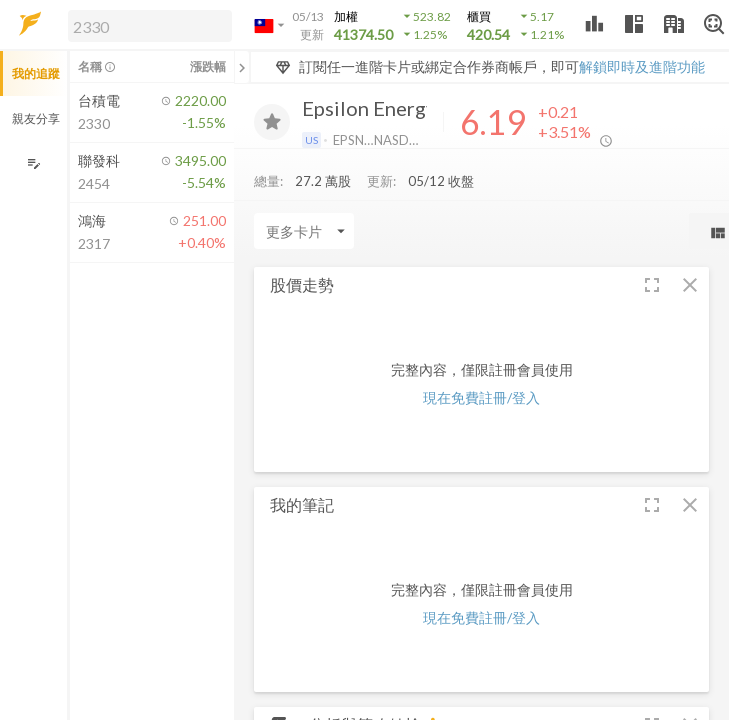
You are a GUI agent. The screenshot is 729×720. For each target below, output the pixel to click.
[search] (150, 26)
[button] (146, 25)
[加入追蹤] (272, 122)
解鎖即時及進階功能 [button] (642, 66)
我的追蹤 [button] (36, 73)
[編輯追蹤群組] (33, 163)
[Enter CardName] (304, 231)
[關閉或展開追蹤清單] (242, 67)
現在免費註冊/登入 (481, 397)
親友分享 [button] (36, 118)
